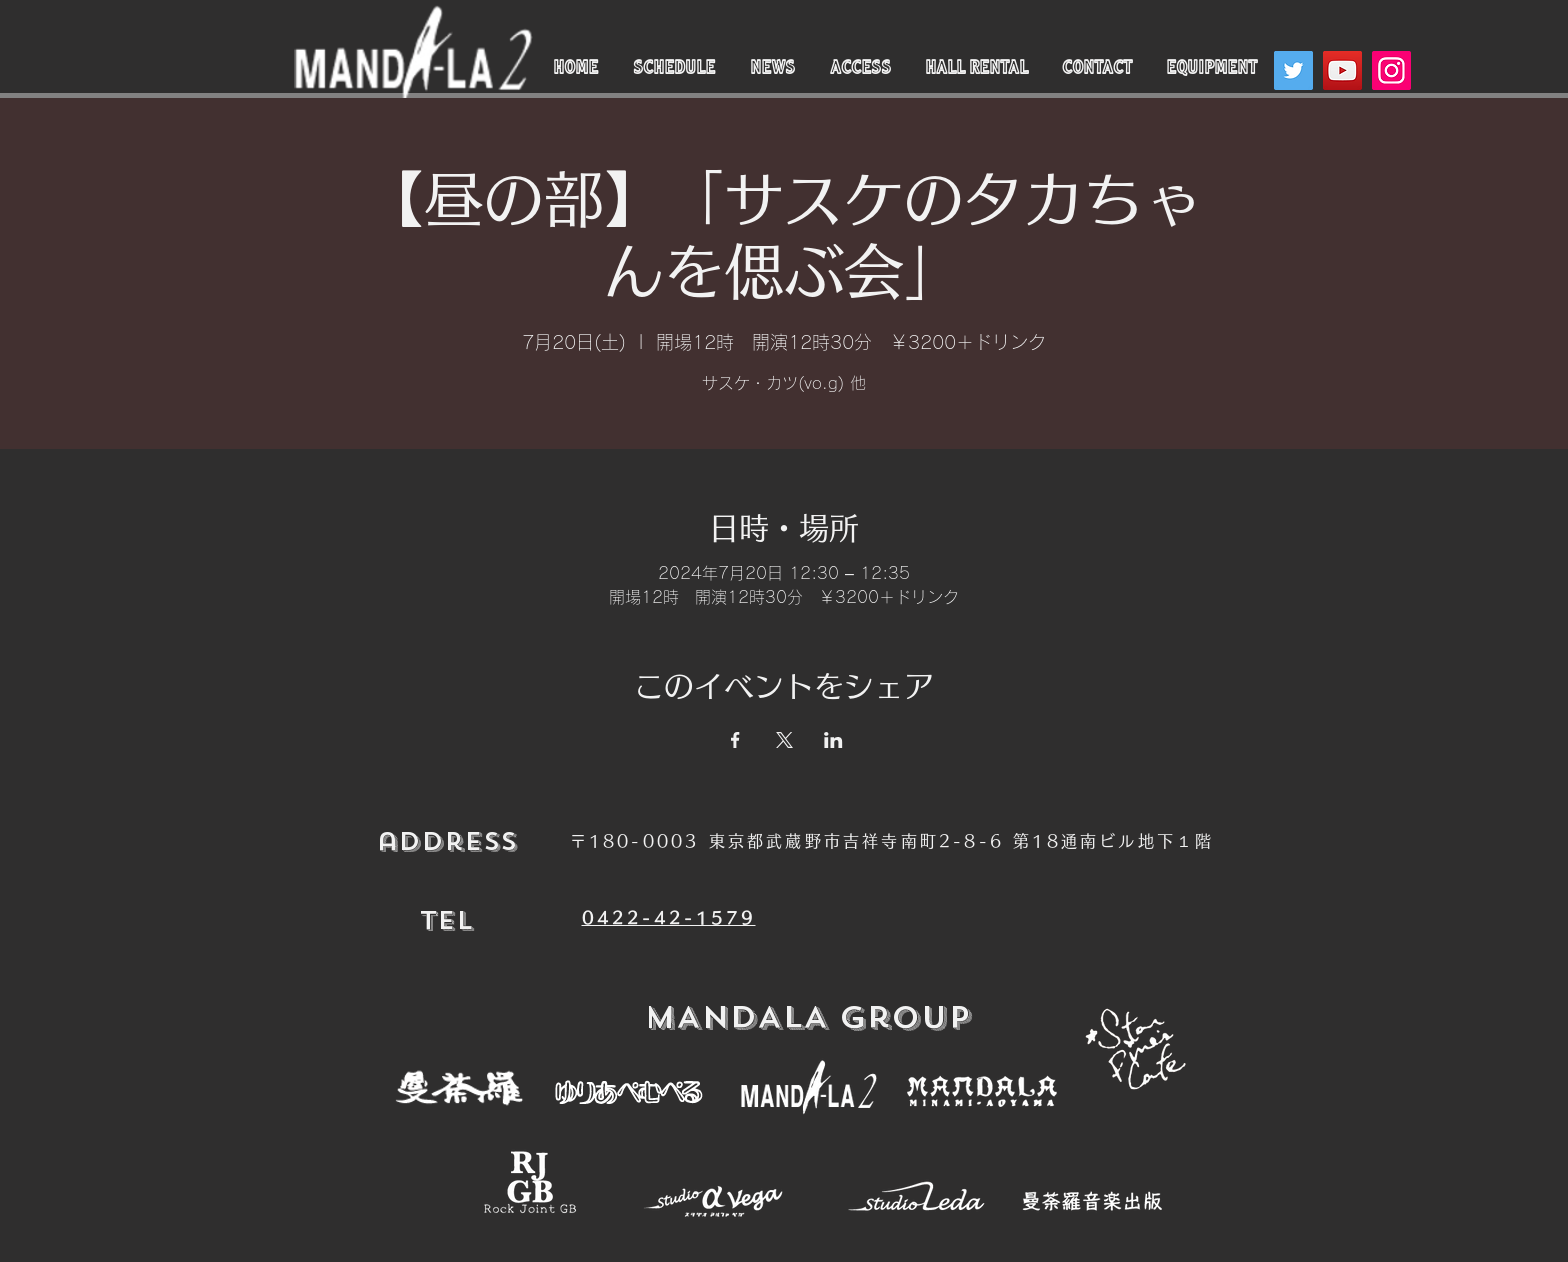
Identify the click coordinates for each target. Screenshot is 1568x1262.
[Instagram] (1391, 70)
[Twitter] (1293, 70)
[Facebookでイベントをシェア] (735, 740)
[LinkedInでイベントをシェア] (833, 740)
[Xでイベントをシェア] (784, 740)
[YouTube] (1342, 70)
